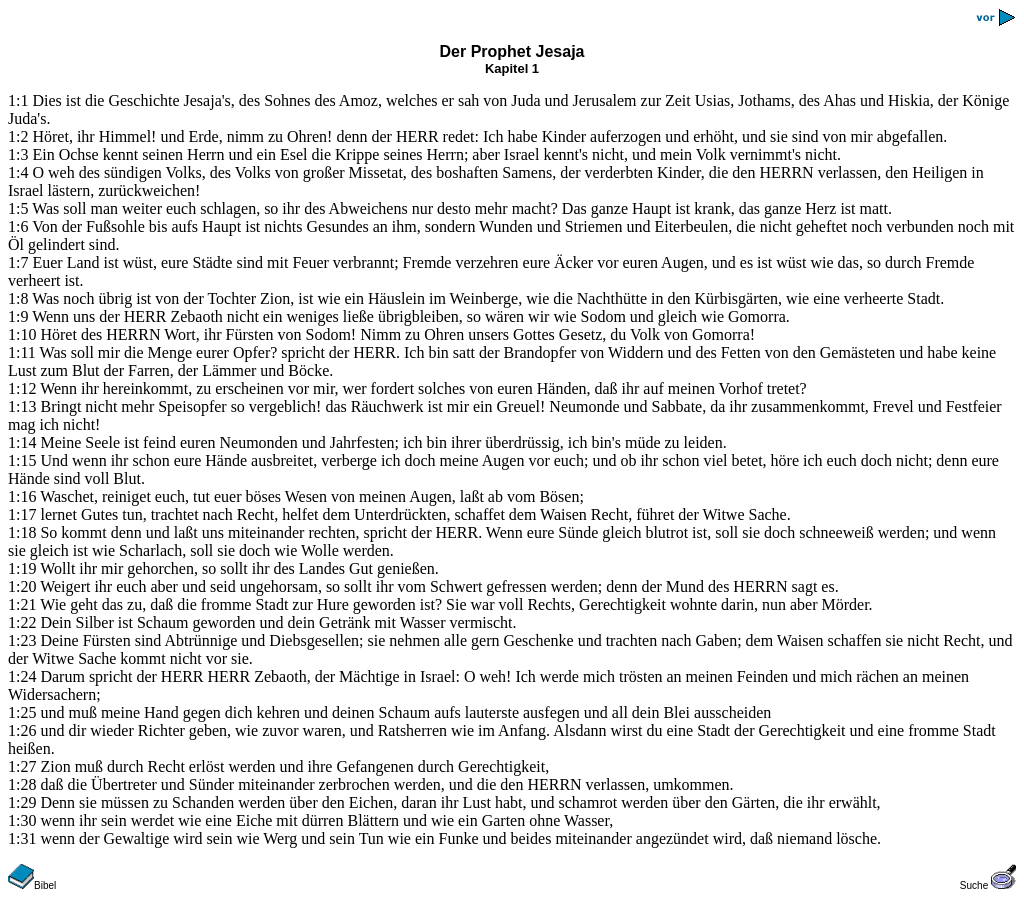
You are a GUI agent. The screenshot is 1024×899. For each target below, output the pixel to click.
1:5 (18, 208)
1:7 (18, 262)
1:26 (22, 730)
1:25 (22, 712)
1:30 (22, 820)
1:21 (22, 604)
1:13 (22, 406)
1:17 (22, 514)
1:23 (22, 640)
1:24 (22, 676)
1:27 (22, 766)
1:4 (18, 172)
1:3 (18, 154)
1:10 (22, 334)
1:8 (18, 298)
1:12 (22, 388)
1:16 (22, 496)
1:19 (22, 568)
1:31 (22, 838)
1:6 (18, 226)
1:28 (22, 784)
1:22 (22, 622)
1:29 (22, 802)
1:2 (18, 136)
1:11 (22, 352)
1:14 (22, 442)
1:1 (18, 100)
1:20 (22, 586)
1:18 (22, 532)
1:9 (18, 316)
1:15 (22, 460)
